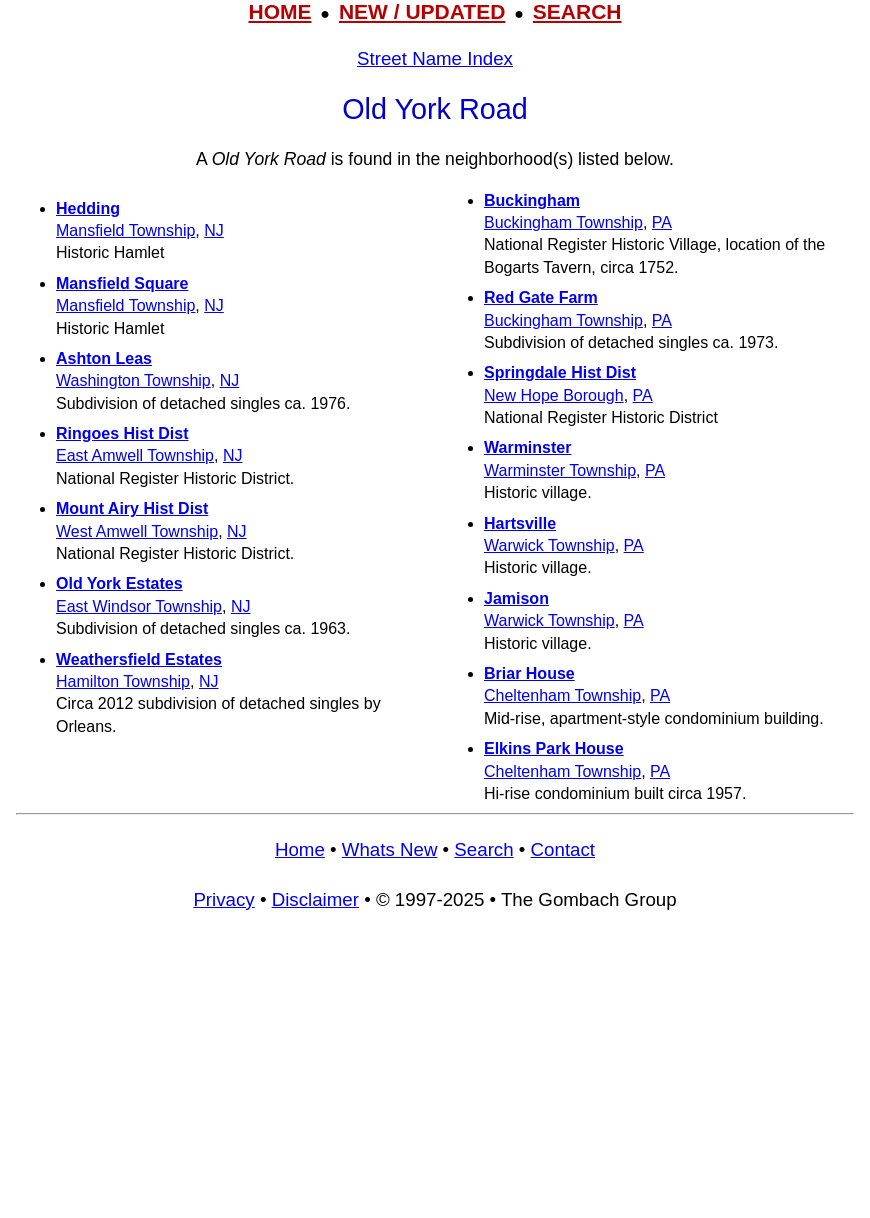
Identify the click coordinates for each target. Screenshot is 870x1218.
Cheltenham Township (562, 695)
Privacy (223, 899)
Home (300, 849)
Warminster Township (560, 470)
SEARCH (577, 11)
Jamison (516, 598)
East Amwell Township (135, 455)
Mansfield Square (122, 283)
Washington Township (133, 380)
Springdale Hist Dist (560, 372)
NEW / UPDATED (422, 11)
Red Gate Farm (541, 297)
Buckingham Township (563, 222)
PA (662, 222)
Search (483, 849)
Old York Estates (119, 583)
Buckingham (532, 200)
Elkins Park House (554, 748)
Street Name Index (435, 58)
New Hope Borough (554, 395)
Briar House (529, 673)
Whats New (390, 849)
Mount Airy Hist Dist (132, 508)
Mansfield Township (125, 230)
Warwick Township (549, 545)
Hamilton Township (123, 681)
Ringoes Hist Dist (122, 433)
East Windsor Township (139, 606)
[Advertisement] (435, 1074)
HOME (279, 11)
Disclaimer (315, 899)
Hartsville (520, 523)
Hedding (88, 208)
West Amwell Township (137, 531)
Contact (563, 849)
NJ (214, 230)
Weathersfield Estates (139, 659)
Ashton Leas (104, 358)
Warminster (527, 447)
